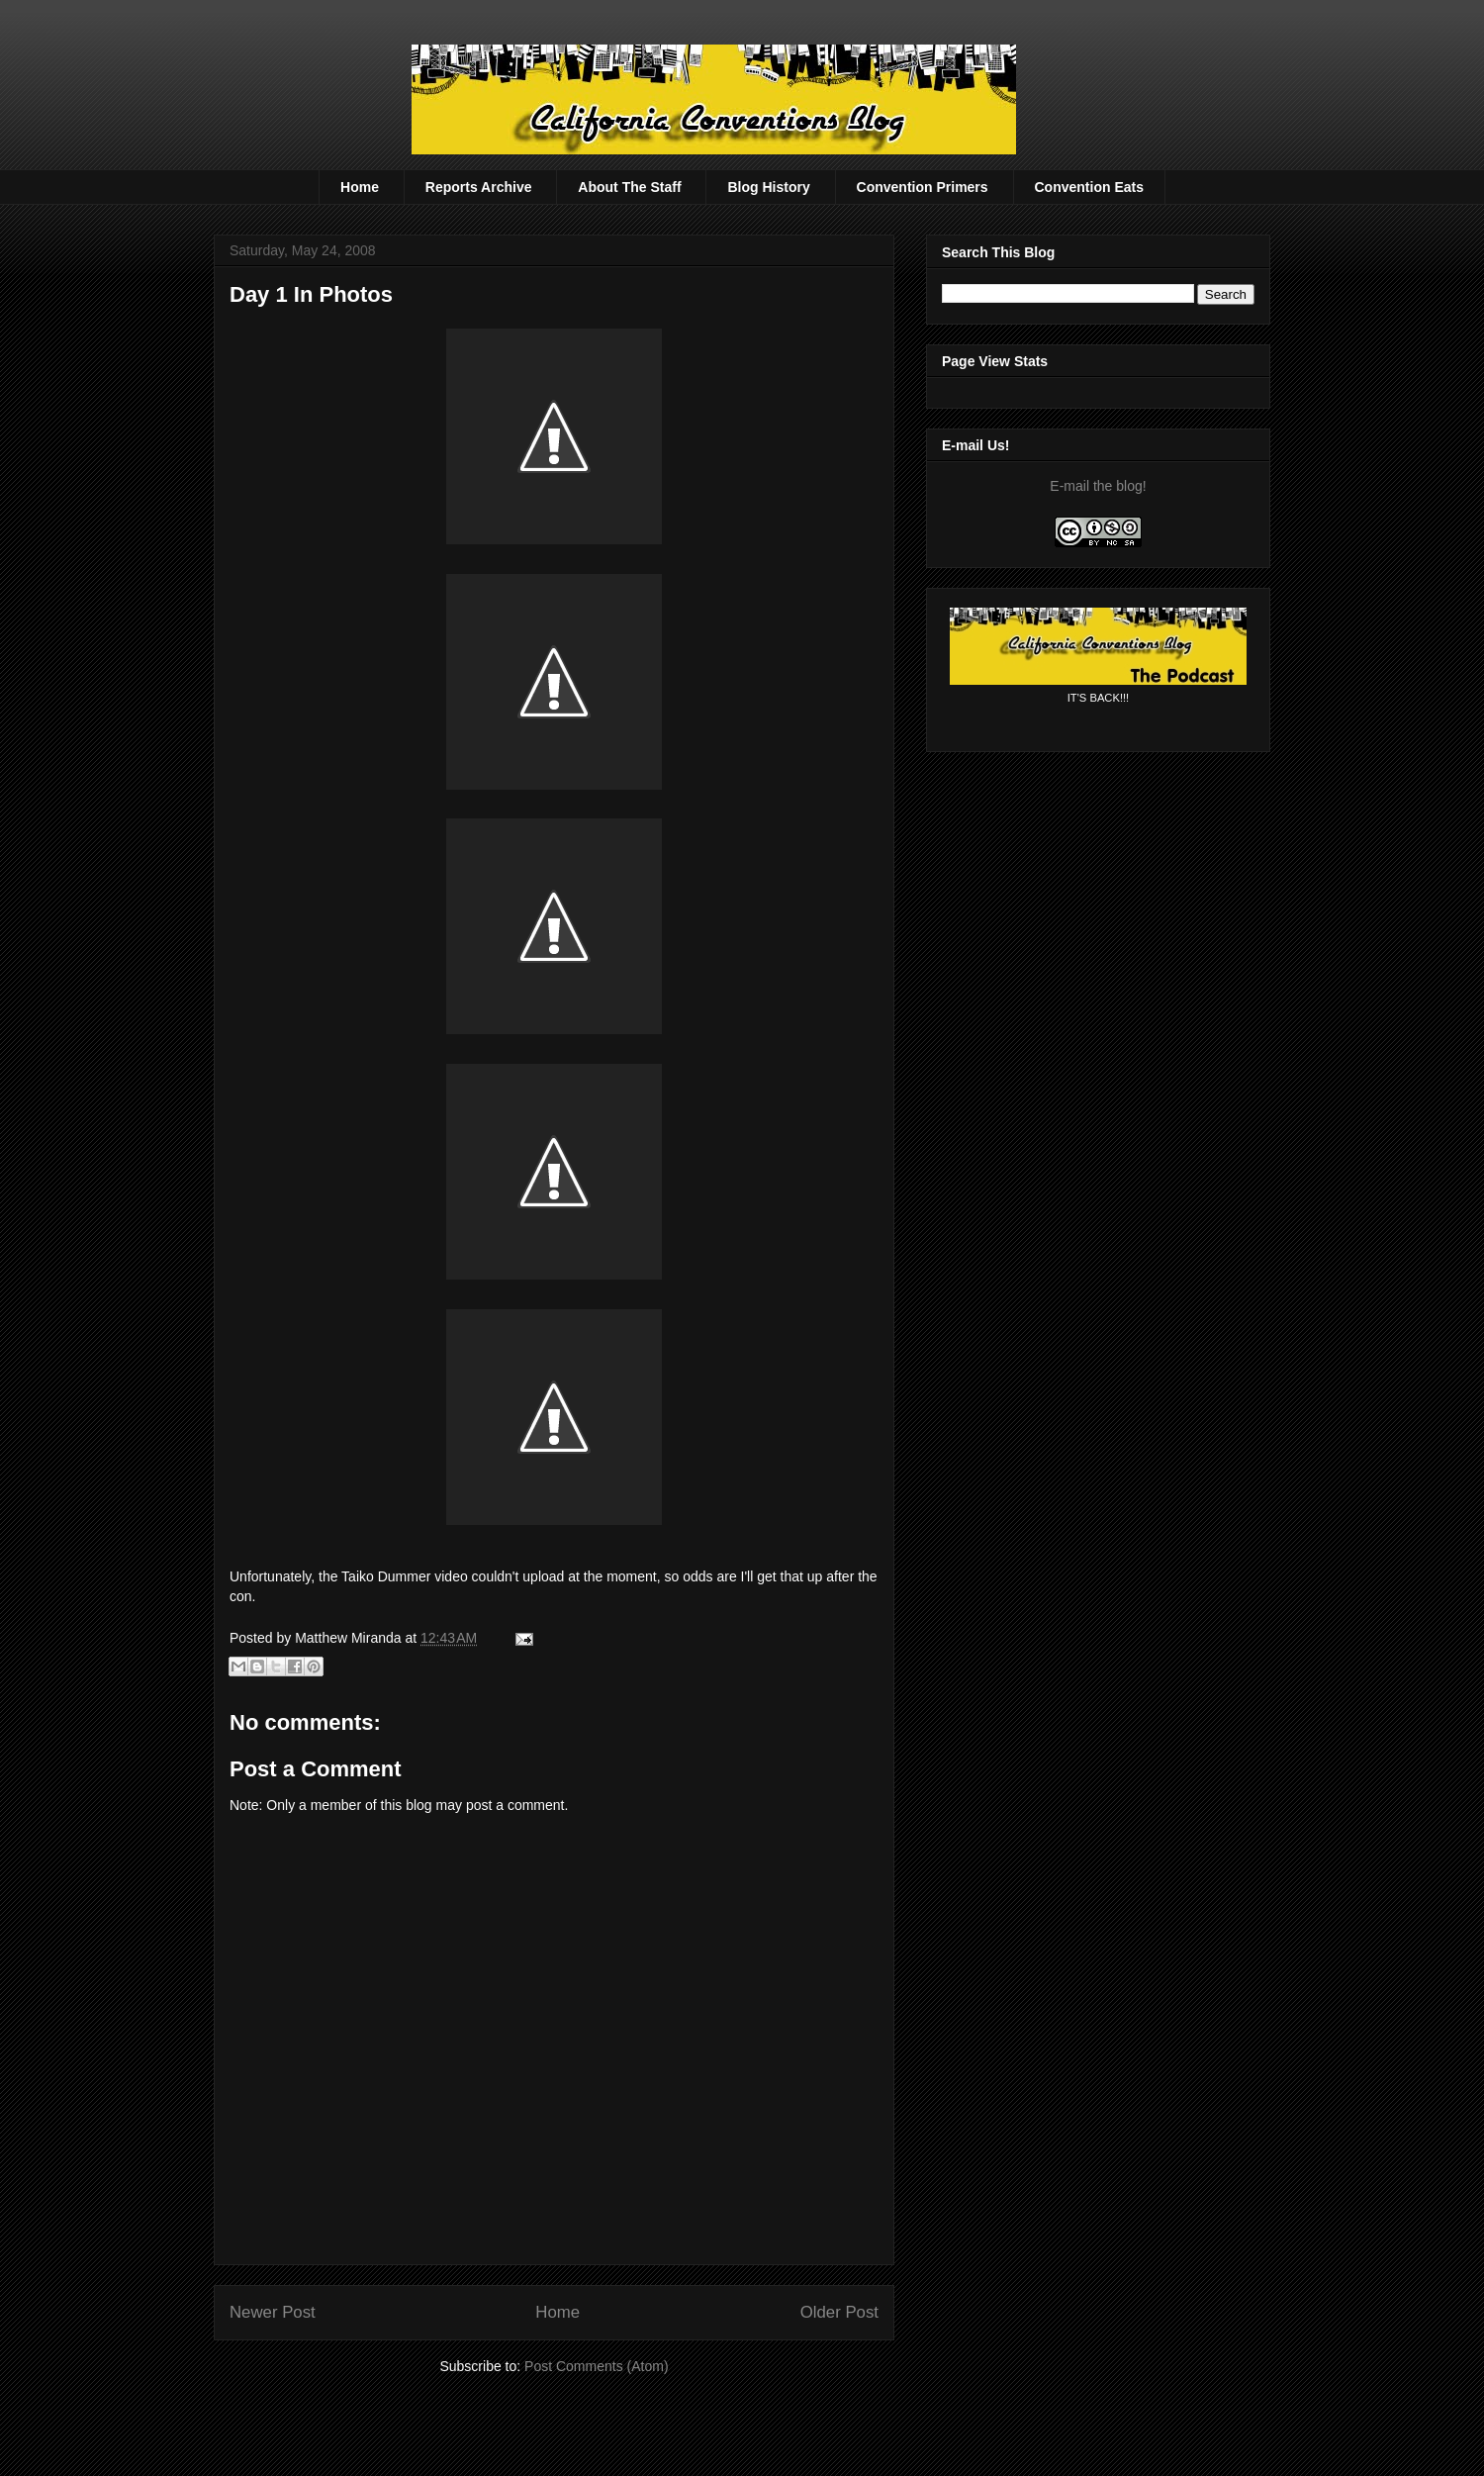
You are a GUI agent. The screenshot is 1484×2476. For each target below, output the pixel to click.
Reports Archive (478, 187)
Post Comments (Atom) (596, 2366)
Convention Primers (922, 187)
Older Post (839, 2312)
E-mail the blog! (1098, 486)
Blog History (768, 187)
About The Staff (629, 187)
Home (359, 187)
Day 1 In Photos (311, 294)
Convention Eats (1089, 187)
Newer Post (273, 2312)
